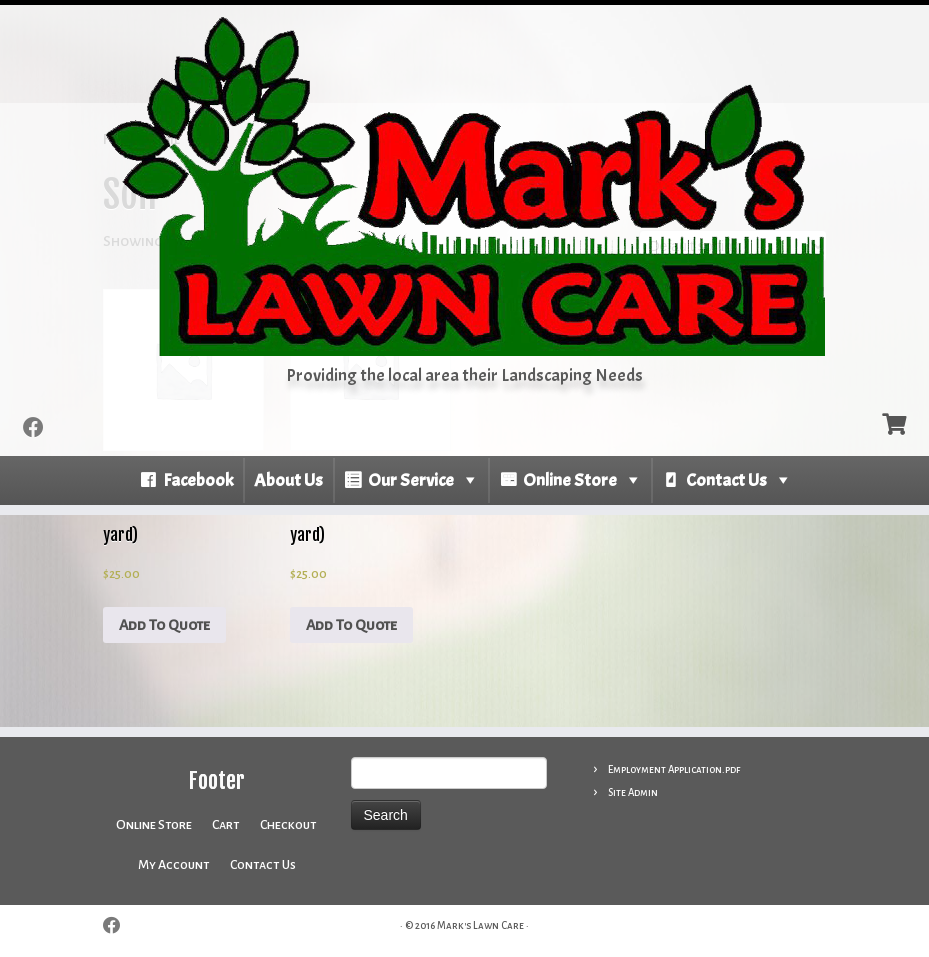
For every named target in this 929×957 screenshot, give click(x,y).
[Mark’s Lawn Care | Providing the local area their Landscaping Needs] (464, 185)
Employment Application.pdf (674, 769)
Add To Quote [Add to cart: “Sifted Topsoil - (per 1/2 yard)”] (351, 625)
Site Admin (633, 792)
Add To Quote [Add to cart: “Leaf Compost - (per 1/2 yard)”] (164, 625)
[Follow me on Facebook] (40, 428)
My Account (174, 865)
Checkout (288, 825)
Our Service (411, 480)
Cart (226, 825)
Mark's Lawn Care (480, 925)
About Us (288, 480)
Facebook (198, 480)
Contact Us (726, 480)
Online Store (570, 480)
